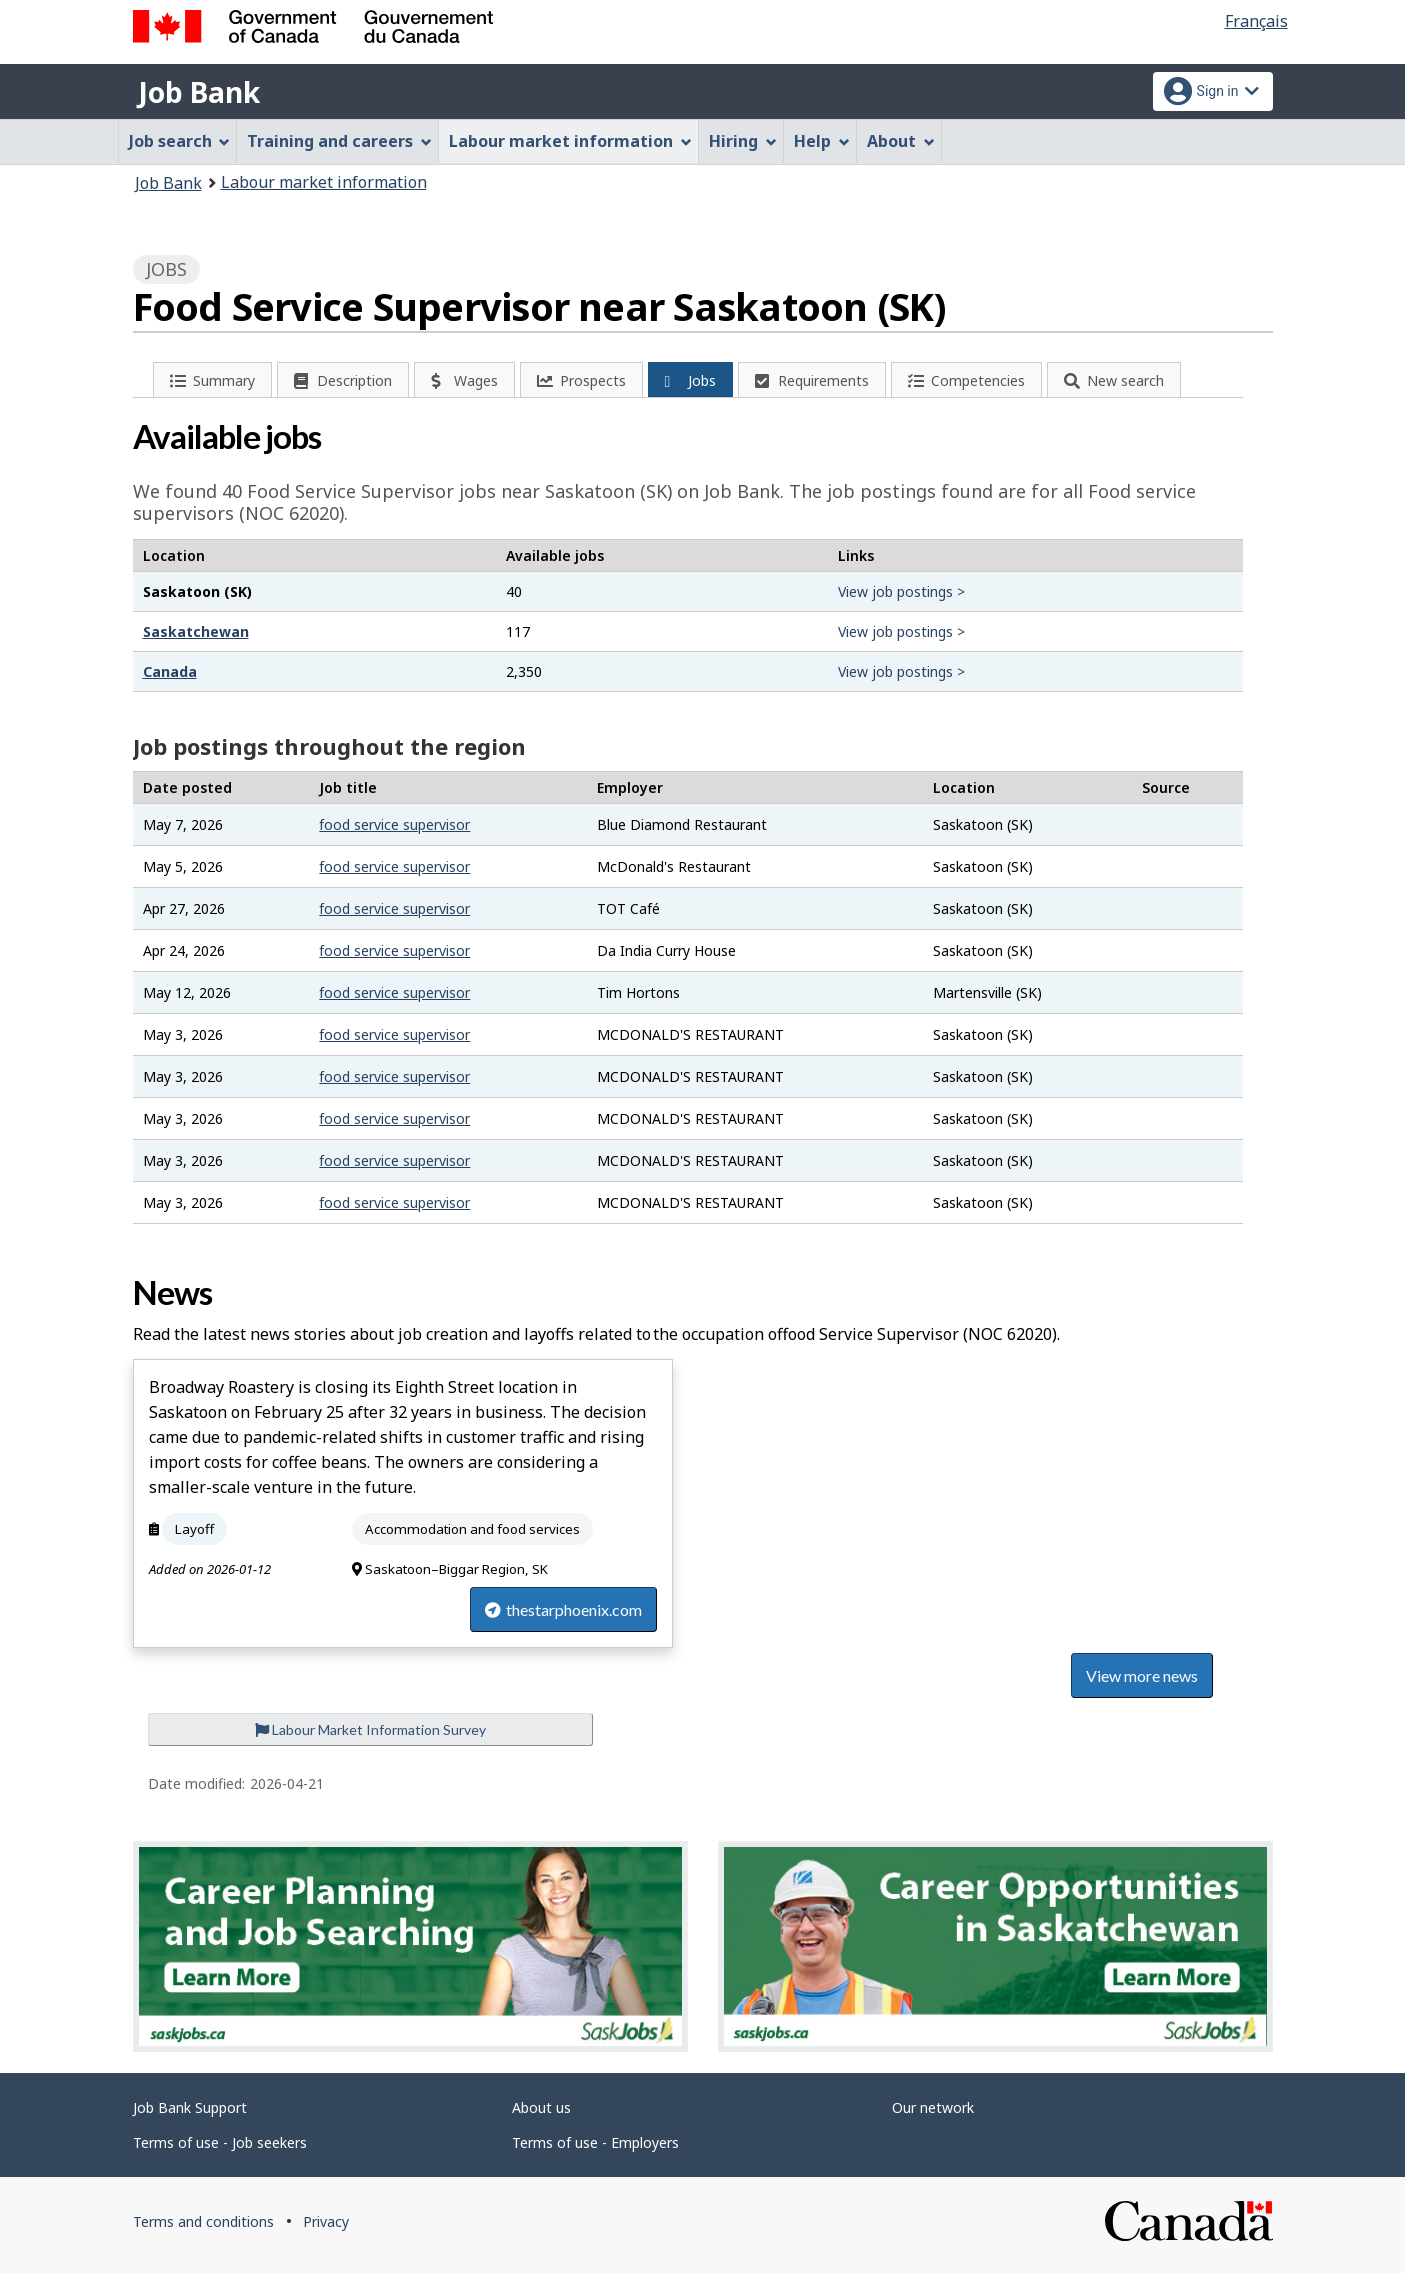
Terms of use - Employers (595, 2142)
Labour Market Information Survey (370, 1729)
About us (541, 2107)
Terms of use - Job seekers (220, 2142)
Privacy (326, 2221)
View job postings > (901, 591)
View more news (1142, 1675)
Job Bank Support (190, 2107)
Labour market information (324, 182)
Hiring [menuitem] (743, 141)
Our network (933, 2107)
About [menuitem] (901, 141)
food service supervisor (394, 824)
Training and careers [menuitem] (339, 141)
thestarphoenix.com (563, 1609)
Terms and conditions (203, 2221)
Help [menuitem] (822, 141)
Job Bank (199, 92)
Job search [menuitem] (180, 141)
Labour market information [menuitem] (570, 141)
